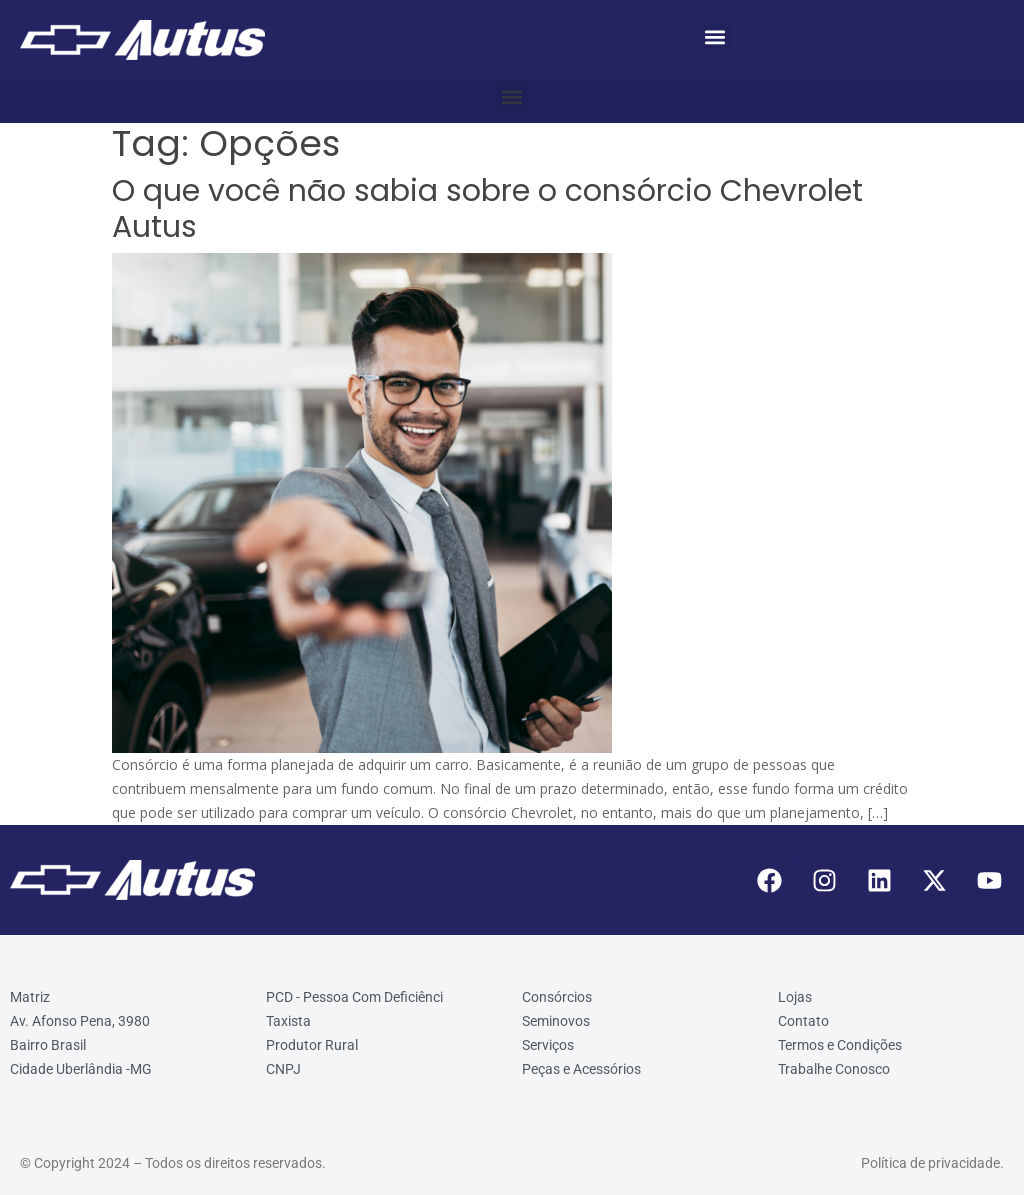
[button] (714, 36)
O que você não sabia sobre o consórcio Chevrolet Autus (487, 209)
